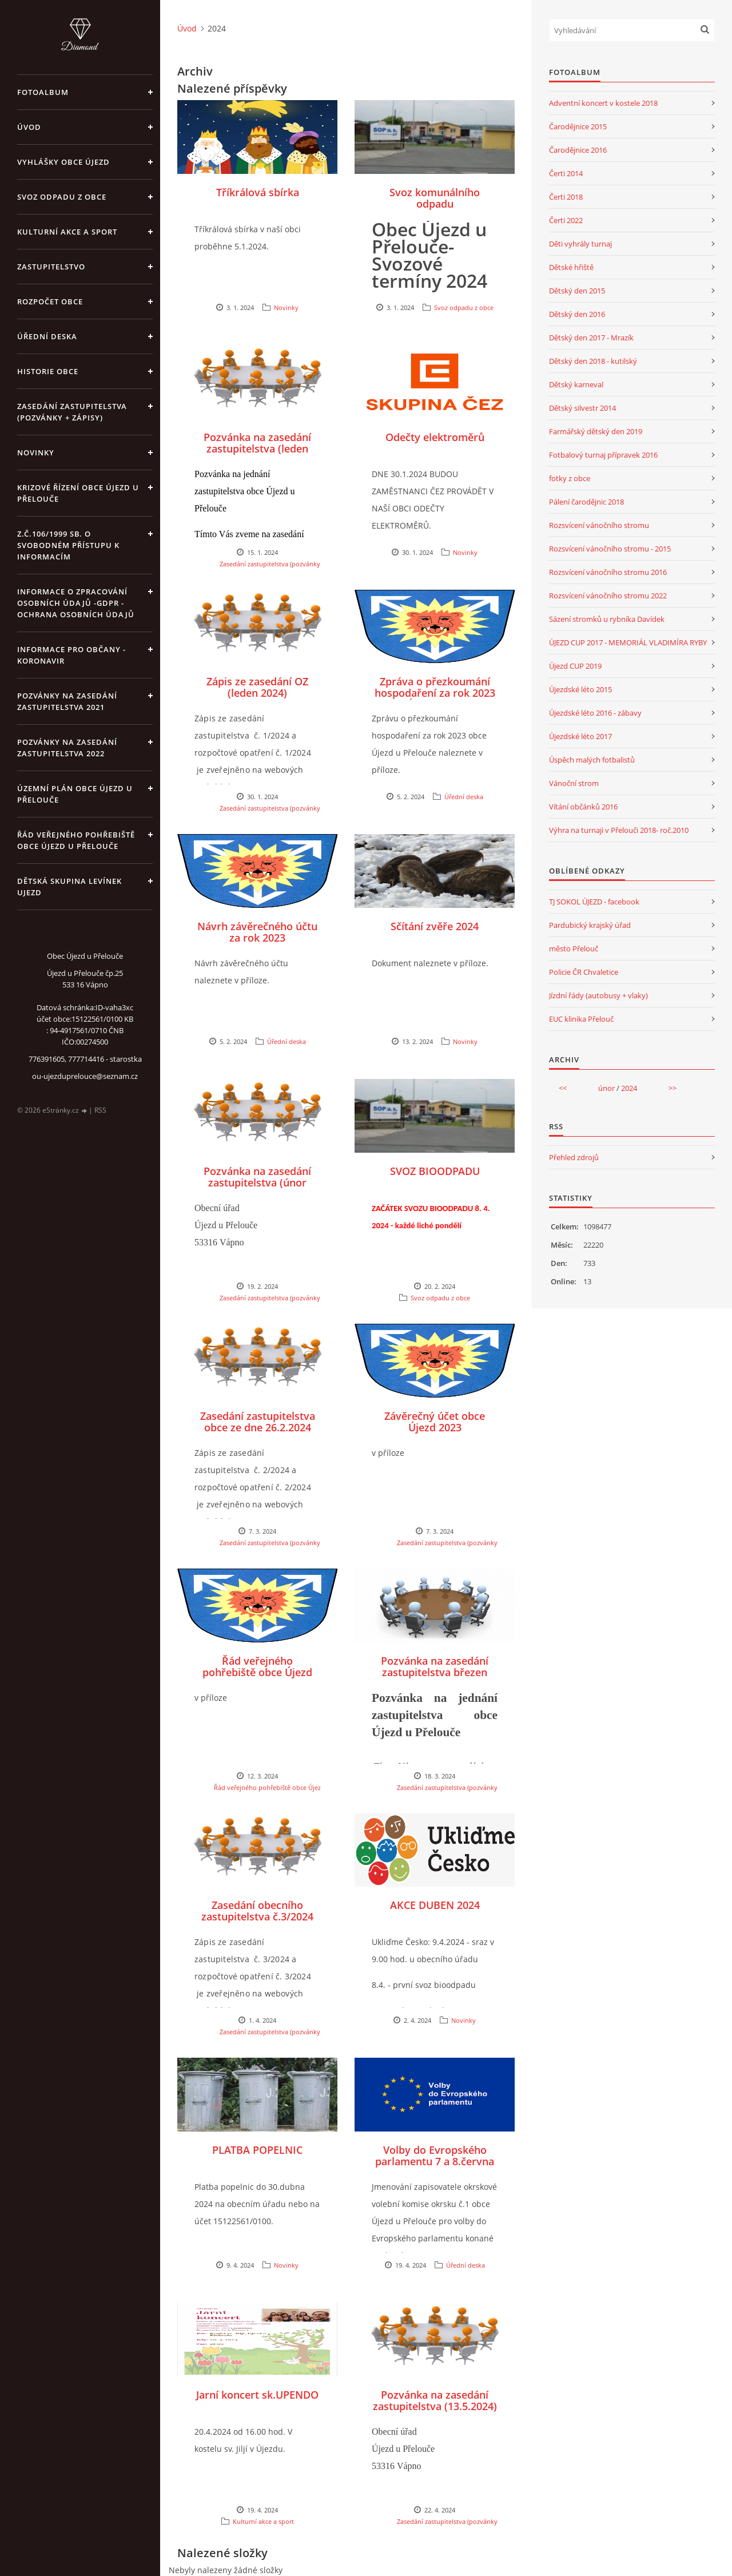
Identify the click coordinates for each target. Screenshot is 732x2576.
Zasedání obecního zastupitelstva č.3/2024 (257, 1910)
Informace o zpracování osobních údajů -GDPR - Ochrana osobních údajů (75, 603)
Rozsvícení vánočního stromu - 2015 (610, 548)
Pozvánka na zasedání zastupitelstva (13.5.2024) (435, 2400)
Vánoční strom (574, 783)
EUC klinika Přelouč (581, 1019)
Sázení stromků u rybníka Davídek (607, 619)
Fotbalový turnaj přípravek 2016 (603, 455)
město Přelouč (573, 948)
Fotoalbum (43, 92)
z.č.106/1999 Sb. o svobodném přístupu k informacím (68, 545)
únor (606, 1088)
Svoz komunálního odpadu (434, 197)
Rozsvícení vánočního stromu (599, 525)
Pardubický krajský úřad (590, 925)
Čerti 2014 (566, 173)
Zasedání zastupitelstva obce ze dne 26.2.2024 (257, 1421)
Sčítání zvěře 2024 (435, 926)
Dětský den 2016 (577, 314)
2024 (629, 1088)
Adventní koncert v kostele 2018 (603, 103)
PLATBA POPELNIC (257, 2150)
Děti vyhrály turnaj (580, 244)
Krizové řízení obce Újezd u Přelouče (78, 493)
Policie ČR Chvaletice (583, 972)
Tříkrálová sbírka (257, 192)
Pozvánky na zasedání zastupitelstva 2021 (67, 701)
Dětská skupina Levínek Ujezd (69, 887)
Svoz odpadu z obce (61, 197)
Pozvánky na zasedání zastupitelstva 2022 (67, 748)
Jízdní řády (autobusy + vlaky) (598, 995)
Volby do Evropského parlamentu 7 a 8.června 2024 (434, 2161)
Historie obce (47, 371)
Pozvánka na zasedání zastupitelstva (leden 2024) (257, 448)
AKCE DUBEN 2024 (435, 1905)
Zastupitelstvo (51, 266)
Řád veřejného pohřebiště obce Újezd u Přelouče (76, 840)
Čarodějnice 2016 (578, 150)
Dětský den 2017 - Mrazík (591, 337)
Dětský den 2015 (577, 290)
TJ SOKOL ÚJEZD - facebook (594, 901)
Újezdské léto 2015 (580, 689)
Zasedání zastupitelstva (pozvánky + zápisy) (72, 412)
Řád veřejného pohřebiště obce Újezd (257, 1666)
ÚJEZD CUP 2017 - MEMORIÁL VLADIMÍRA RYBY (628, 642)
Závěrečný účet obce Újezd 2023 (434, 1421)
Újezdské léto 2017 (580, 736)
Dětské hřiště (571, 267)
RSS (100, 1110)
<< (563, 1088)
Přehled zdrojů (574, 1157)
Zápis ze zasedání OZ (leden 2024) (257, 687)
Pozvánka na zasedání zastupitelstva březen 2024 (434, 1672)
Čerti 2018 (566, 197)
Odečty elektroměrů (434, 437)
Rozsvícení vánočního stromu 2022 (608, 595)
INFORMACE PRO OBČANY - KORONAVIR (71, 655)
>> (673, 1088)
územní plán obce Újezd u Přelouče (75, 794)
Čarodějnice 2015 (578, 126)
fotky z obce (569, 478)
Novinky (35, 452)
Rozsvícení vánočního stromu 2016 (608, 572)
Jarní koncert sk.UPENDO (257, 2394)
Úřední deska (47, 336)
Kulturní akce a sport (67, 232)
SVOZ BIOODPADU (435, 1171)
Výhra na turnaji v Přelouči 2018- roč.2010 (619, 830)
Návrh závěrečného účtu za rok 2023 (257, 931)
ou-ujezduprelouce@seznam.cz (85, 1076)
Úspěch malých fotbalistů (592, 760)
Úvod (29, 127)
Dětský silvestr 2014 (582, 408)
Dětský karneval (576, 384)
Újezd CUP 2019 (575, 666)
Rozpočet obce (50, 301)
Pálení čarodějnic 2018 (586, 502)
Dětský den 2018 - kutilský (593, 361)
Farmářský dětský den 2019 (595, 431)
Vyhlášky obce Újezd (63, 162)
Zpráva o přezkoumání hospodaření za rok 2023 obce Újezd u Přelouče (435, 693)
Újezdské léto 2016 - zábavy (595, 713)
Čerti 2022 (566, 220)
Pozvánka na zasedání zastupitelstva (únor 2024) (257, 1182)
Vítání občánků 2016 (583, 806)
